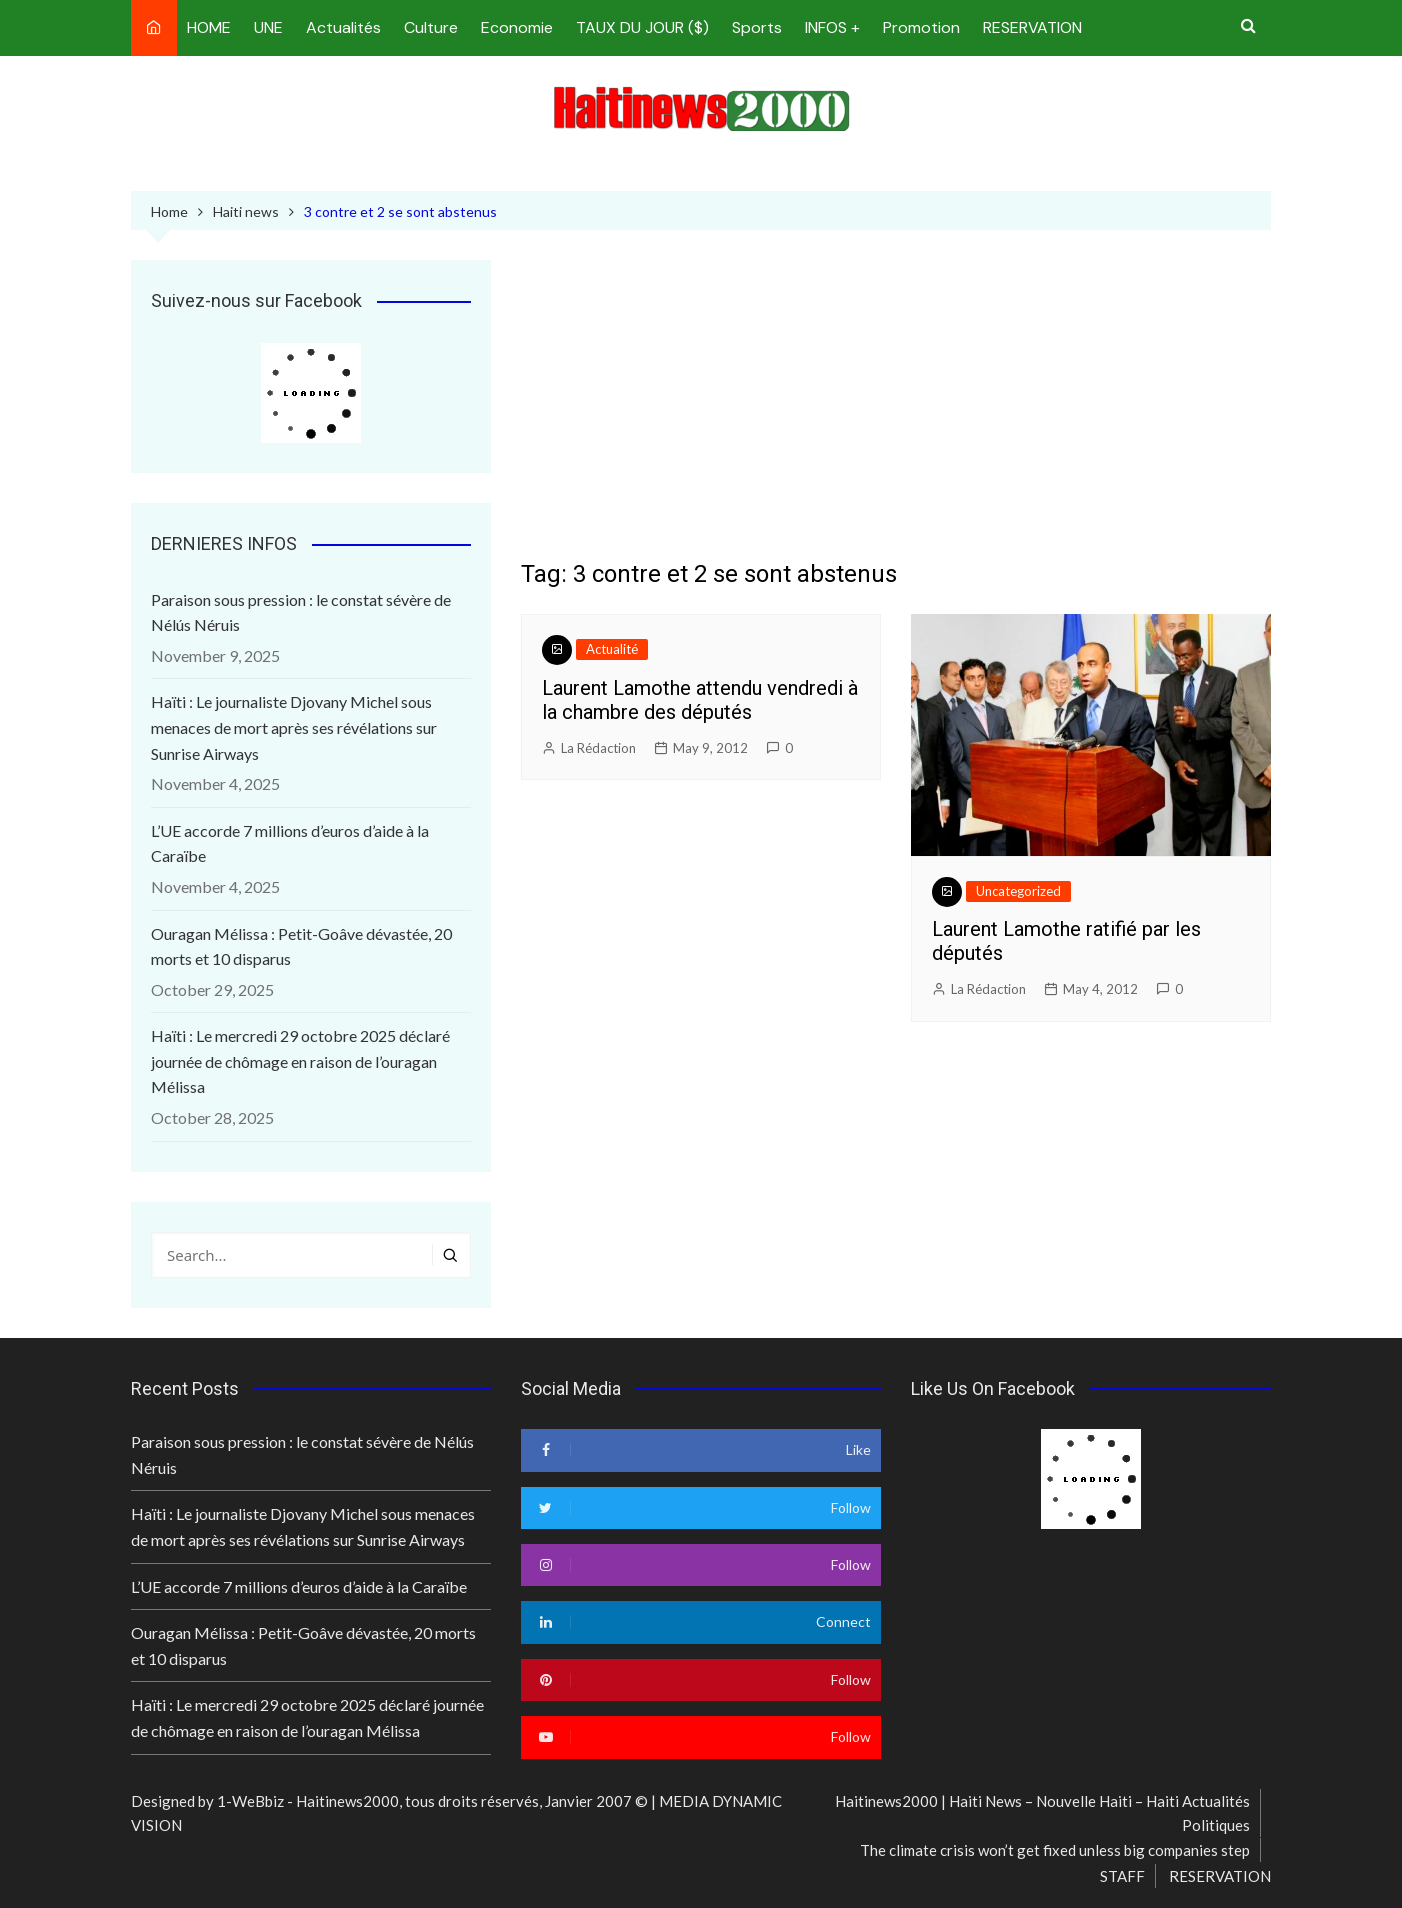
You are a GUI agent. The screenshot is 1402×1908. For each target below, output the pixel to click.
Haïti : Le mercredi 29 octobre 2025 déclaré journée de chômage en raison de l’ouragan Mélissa (300, 1061)
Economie (517, 27)
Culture (431, 27)
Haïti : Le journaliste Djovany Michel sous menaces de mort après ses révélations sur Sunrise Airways (294, 727)
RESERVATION (1032, 27)
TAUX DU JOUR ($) (642, 27)
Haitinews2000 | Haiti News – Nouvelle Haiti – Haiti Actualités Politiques (1042, 1813)
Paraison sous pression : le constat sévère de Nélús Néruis (301, 612)
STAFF (1122, 1876)
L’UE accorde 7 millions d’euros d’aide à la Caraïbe (290, 843)
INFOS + (832, 27)
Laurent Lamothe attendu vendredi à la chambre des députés (700, 700)
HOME (209, 27)
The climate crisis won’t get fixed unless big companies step (1055, 1850)
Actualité (612, 649)
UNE (268, 27)
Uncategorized (1018, 891)
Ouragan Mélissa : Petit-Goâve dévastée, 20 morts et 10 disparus (301, 946)
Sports (757, 27)
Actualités (343, 27)
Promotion (921, 27)
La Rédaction (598, 748)
